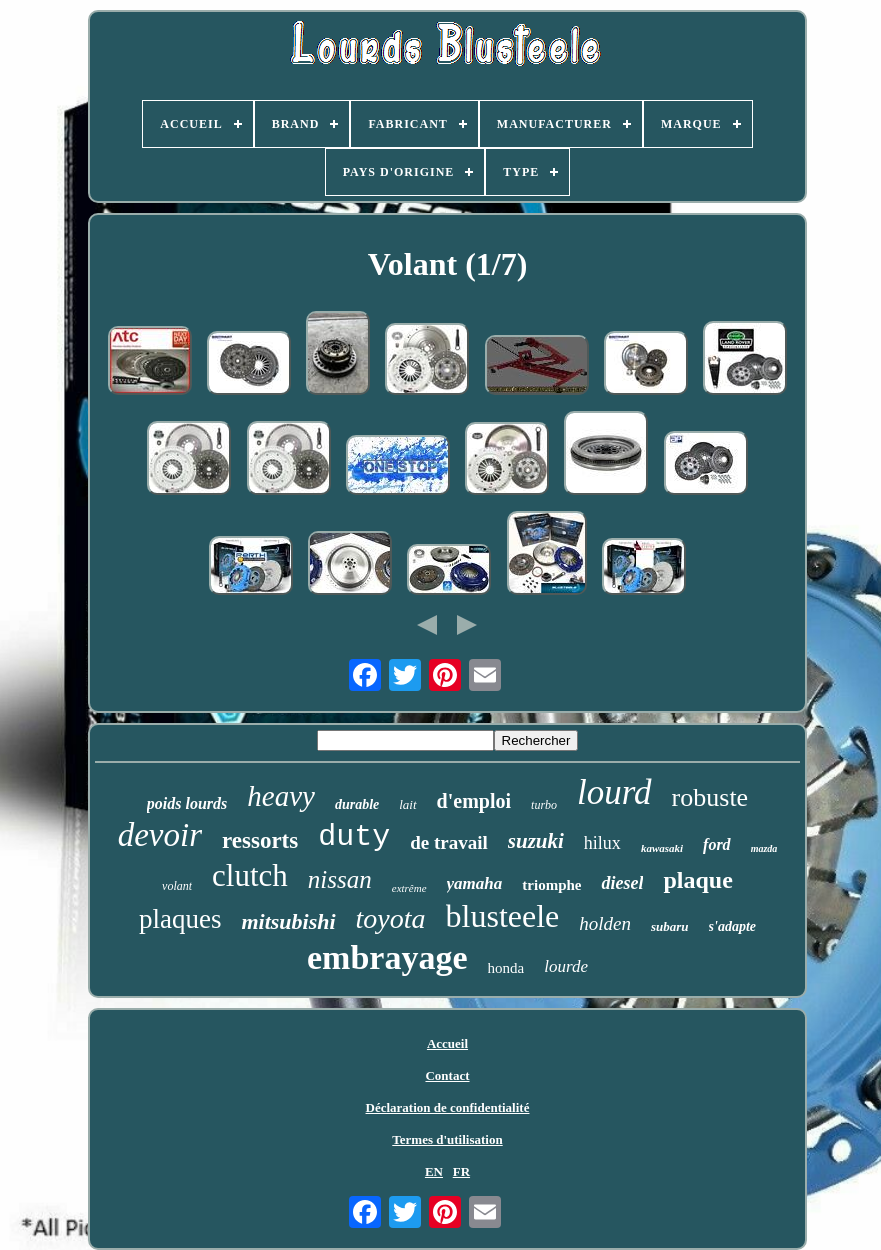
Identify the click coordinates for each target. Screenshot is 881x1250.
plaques (180, 919)
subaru (670, 926)
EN (434, 1171)
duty (354, 837)
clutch (250, 875)
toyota (391, 918)
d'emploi (474, 801)
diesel (622, 883)
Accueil (447, 1043)
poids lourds (187, 803)
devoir (160, 835)
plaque (697, 880)
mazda (764, 848)
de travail (449, 842)
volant (177, 886)
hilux (602, 843)
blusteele (503, 916)
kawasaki (662, 848)
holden (605, 923)
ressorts (260, 840)
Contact (447, 1075)
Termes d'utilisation (447, 1139)
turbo (544, 805)
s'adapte (732, 926)
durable (357, 804)
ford (717, 844)
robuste (710, 797)
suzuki (536, 841)
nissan (340, 879)
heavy (281, 796)
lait (407, 804)
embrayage (387, 957)
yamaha (475, 883)
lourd (614, 792)
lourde (566, 966)
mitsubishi (288, 921)
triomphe (551, 885)
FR (461, 1171)
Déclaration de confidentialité (448, 1107)
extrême (409, 888)
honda (506, 968)
